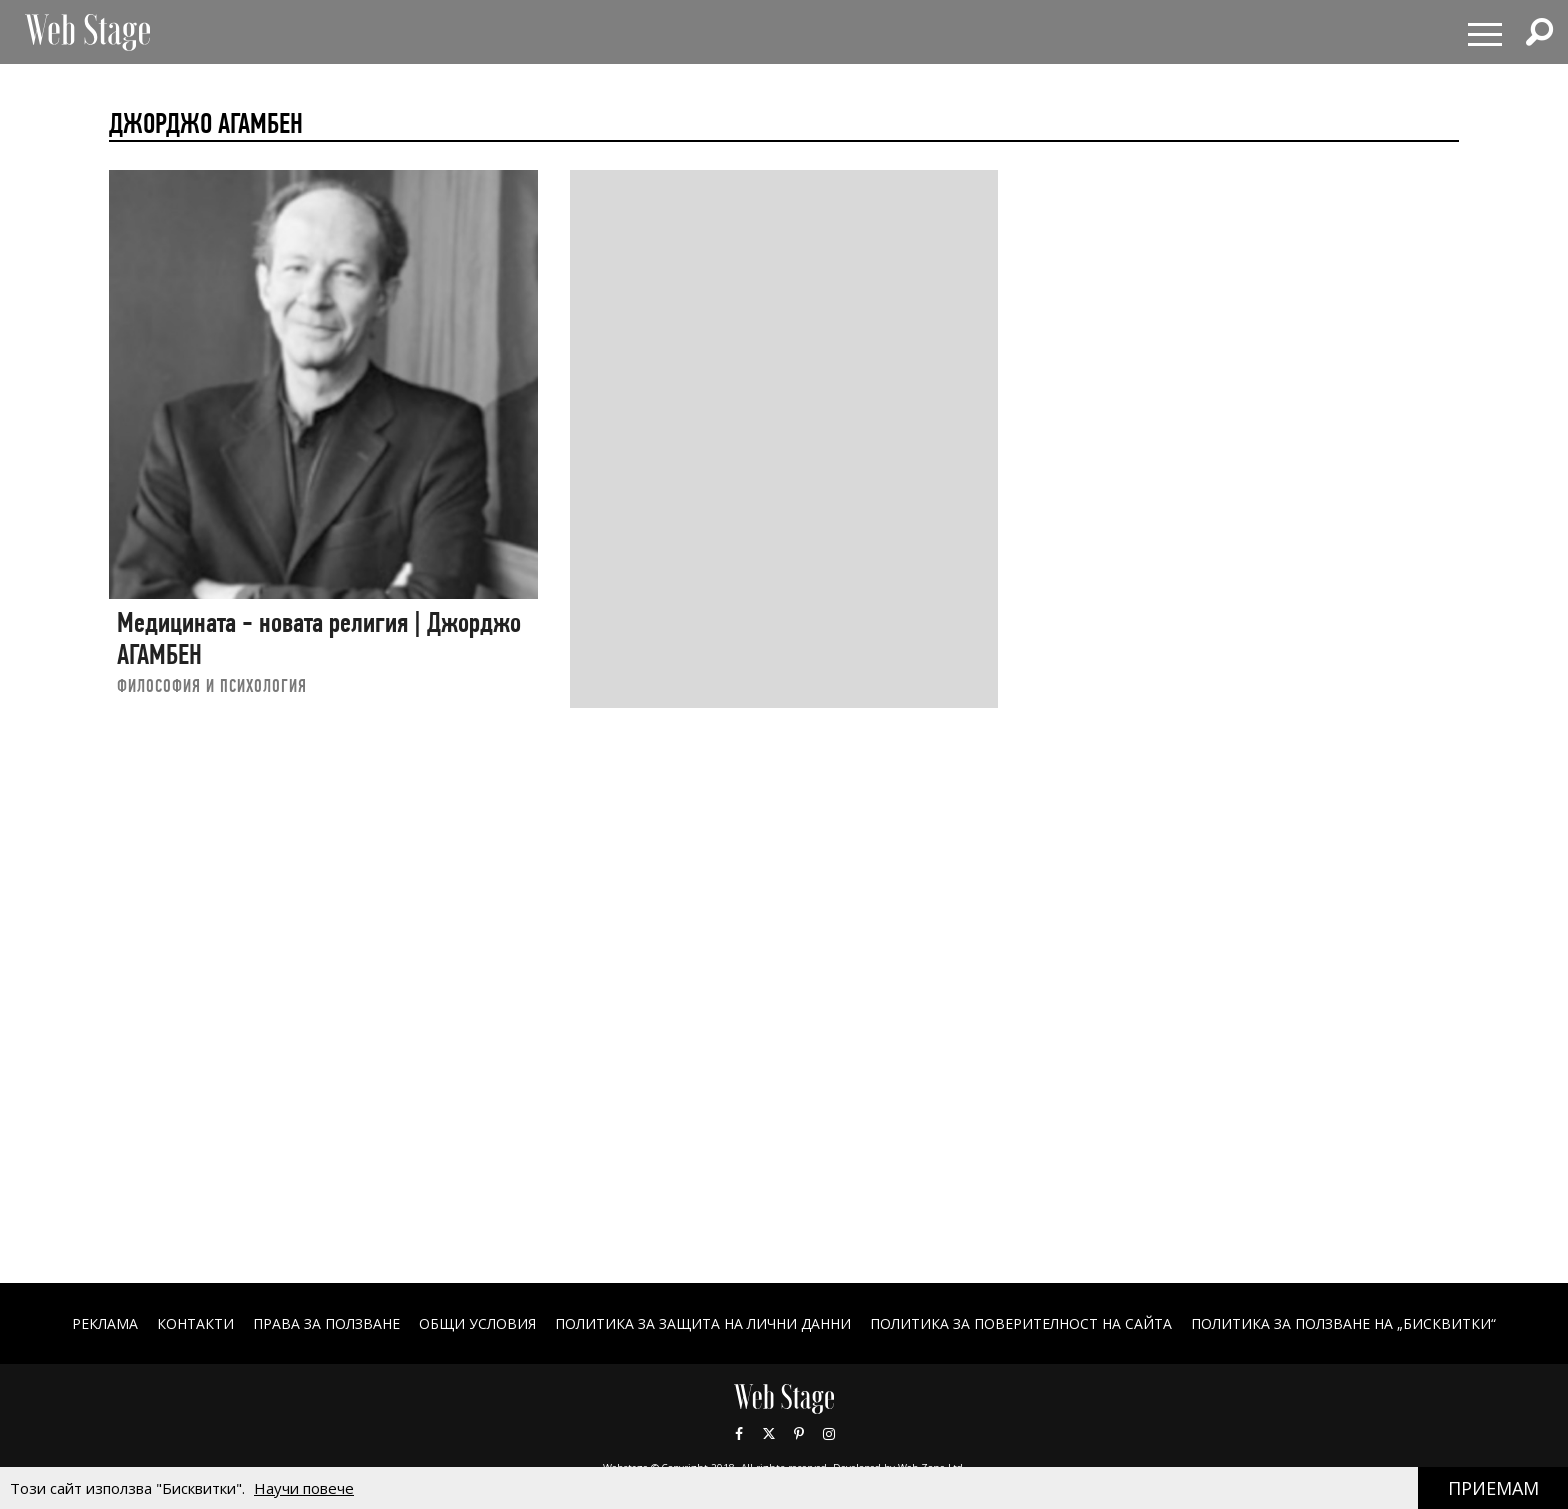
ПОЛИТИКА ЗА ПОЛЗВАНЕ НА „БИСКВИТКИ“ (1343, 1323)
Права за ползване (326, 1323)
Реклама (105, 1323)
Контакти (195, 1323)
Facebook (739, 1434)
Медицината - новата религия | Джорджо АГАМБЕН (319, 638)
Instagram (829, 1434)
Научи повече (304, 1488)
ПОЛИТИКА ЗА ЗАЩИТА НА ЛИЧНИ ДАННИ (703, 1323)
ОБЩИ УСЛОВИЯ (477, 1323)
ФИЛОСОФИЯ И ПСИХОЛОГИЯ (212, 685)
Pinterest (799, 1434)
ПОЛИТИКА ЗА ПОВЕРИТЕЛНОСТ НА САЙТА (1021, 1323)
